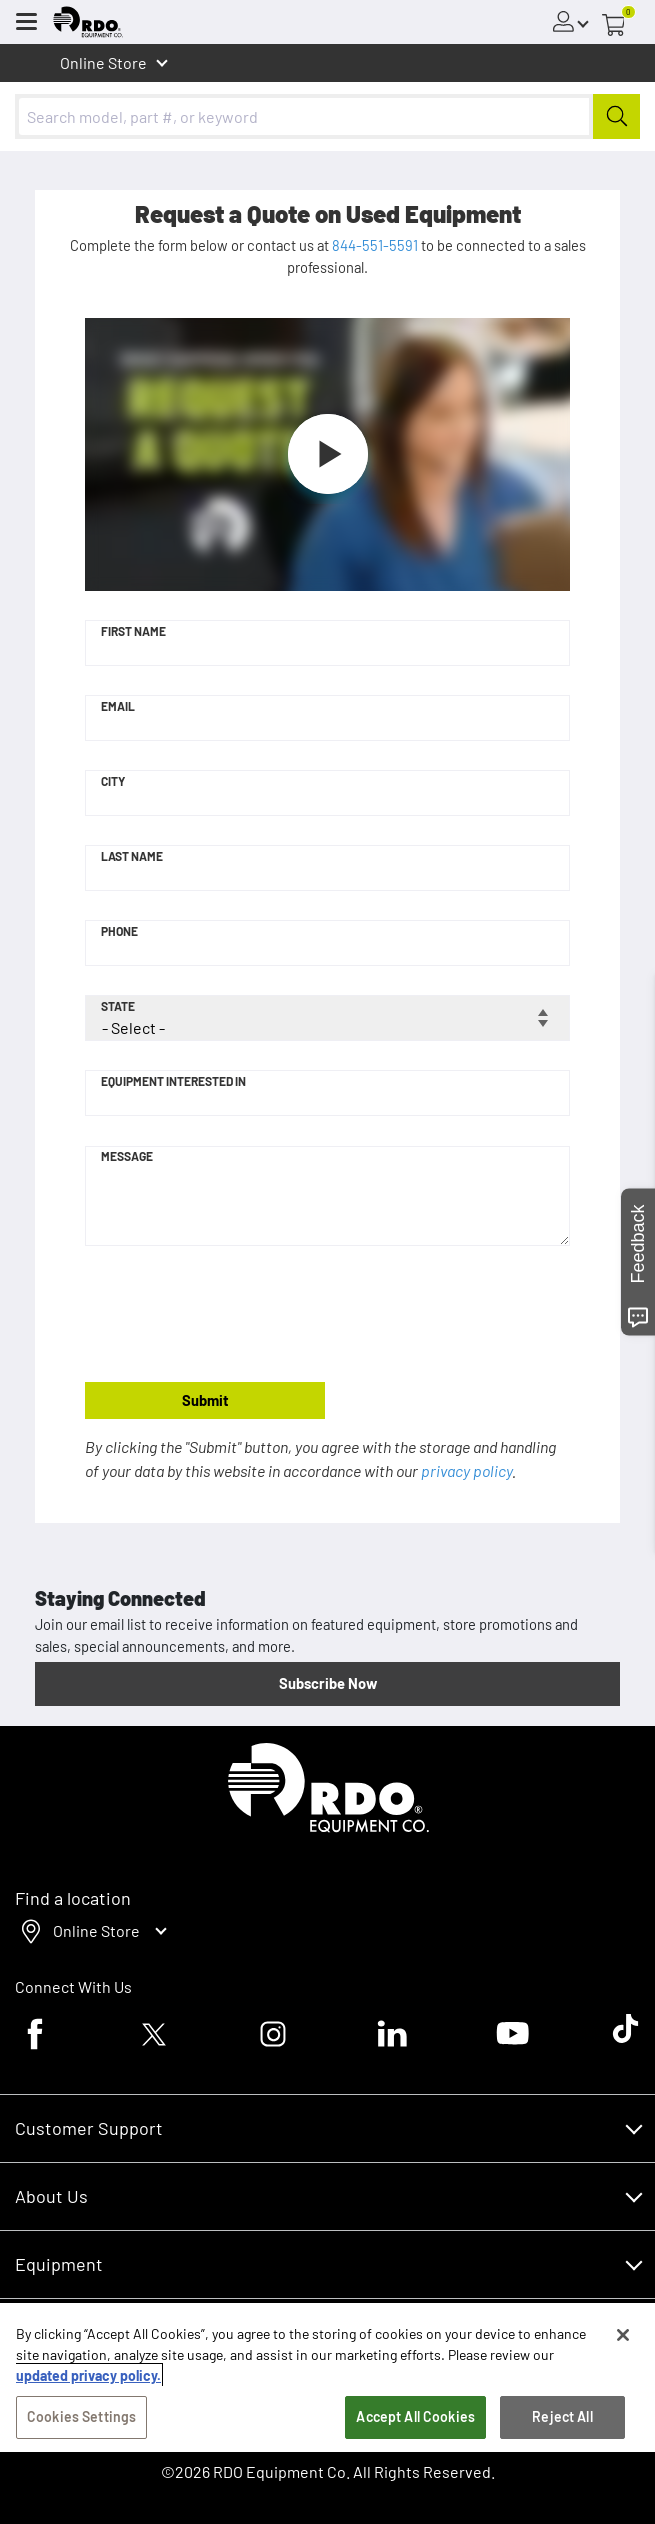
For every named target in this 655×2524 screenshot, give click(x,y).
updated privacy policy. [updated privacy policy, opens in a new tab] (88, 2375)
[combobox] (327, 116)
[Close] (623, 2335)
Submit (205, 1400)
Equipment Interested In (173, 1081)
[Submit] (616, 116)
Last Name (132, 856)
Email (118, 706)
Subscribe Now (328, 1683)
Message (127, 1156)
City (113, 781)
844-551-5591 (375, 245)
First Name (133, 631)
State (118, 1006)
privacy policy (466, 1470)
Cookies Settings (81, 2416)
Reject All (562, 2416)
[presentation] (237, 1315)
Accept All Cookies (415, 2416)
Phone (119, 931)
